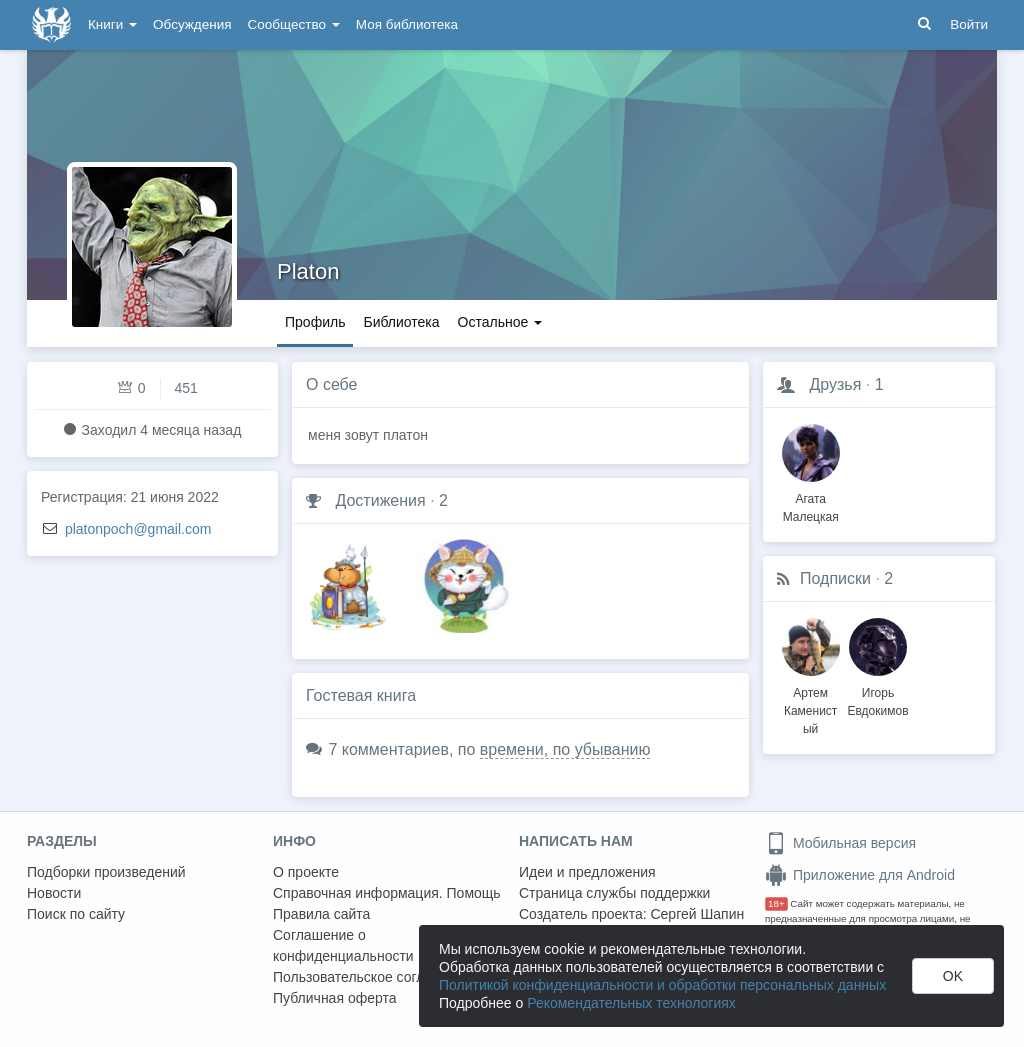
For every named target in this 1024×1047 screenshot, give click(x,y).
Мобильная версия (840, 843)
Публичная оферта (335, 998)
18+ (776, 903)
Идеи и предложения (587, 872)
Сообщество (294, 24)
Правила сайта (321, 914)
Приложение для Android (860, 875)
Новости (54, 893)
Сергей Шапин (697, 914)
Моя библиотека (407, 24)
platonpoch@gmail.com (138, 529)
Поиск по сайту (76, 914)
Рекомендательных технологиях (631, 1003)
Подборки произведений (106, 872)
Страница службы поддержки (614, 893)
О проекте (306, 872)
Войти (969, 24)
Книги (112, 24)
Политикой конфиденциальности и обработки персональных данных (662, 985)
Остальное (500, 322)
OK (953, 976)
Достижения (380, 500)
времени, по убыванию (565, 749)
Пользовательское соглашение (374, 977)
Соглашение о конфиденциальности (343, 945)
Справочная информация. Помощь (387, 893)
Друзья (835, 384)
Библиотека (401, 322)
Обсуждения (192, 24)
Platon (308, 271)
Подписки (835, 578)
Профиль (315, 322)
